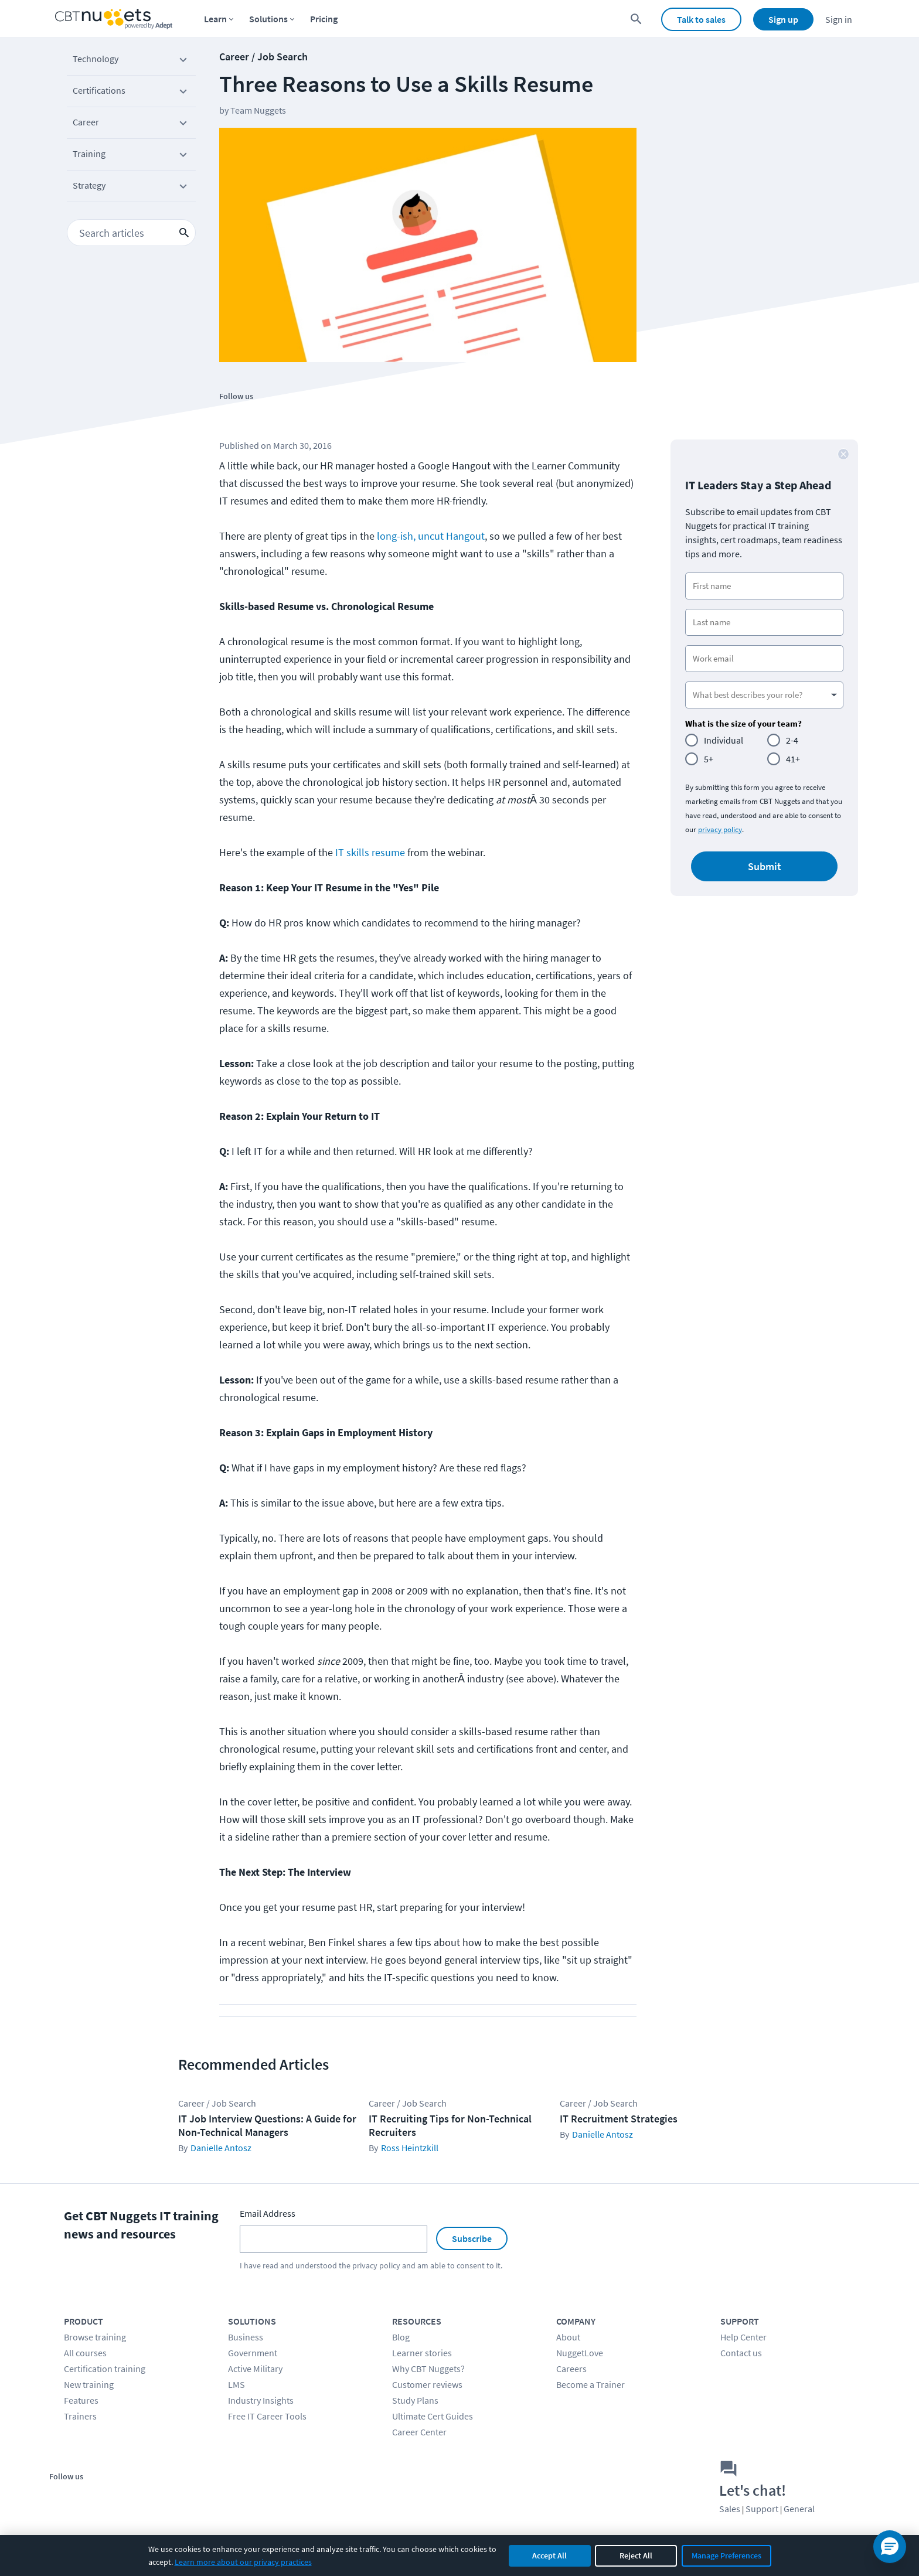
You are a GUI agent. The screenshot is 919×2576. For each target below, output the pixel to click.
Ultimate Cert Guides (432, 2416)
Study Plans (415, 2400)
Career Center (419, 2432)
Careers (571, 2368)
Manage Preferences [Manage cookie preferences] (726, 2555)
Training (131, 156)
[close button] (843, 454)
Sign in (838, 19)
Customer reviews (427, 2384)
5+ (708, 759)
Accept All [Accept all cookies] (549, 2555)
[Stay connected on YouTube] (285, 416)
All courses (85, 2353)
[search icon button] (184, 232)
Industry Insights (261, 2400)
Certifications (131, 92)
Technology (131, 61)
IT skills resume (370, 852)
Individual (723, 740)
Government (252, 2353)
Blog (401, 2337)
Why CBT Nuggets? (428, 2368)
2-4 (792, 740)
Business (245, 2337)
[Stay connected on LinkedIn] (311, 416)
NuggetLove (579, 2353)
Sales (729, 2508)
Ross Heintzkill (409, 2148)
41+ (793, 759)
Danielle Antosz (220, 2148)
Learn (215, 19)
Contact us (741, 2353)
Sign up (783, 19)
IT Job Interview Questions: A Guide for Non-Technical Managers (267, 2125)
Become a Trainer (590, 2384)
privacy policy (720, 829)
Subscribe (472, 2238)
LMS (236, 2384)
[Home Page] (113, 19)
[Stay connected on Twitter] (259, 416)
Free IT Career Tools (267, 2416)
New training (89, 2384)
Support (762, 2508)
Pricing (324, 19)
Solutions (268, 19)
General (799, 2508)
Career (131, 124)
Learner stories (422, 2353)
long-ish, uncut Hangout (431, 536)
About (568, 2337)
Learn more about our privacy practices (243, 2562)
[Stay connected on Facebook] (232, 416)
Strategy (131, 187)
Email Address (267, 2213)
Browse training (95, 2337)
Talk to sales (701, 19)
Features (81, 2400)
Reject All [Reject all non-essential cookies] (636, 2555)
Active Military (255, 2368)
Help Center (743, 2337)
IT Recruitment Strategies (619, 2118)
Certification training (104, 2368)
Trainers (80, 2416)
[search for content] (636, 19)
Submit (764, 866)
